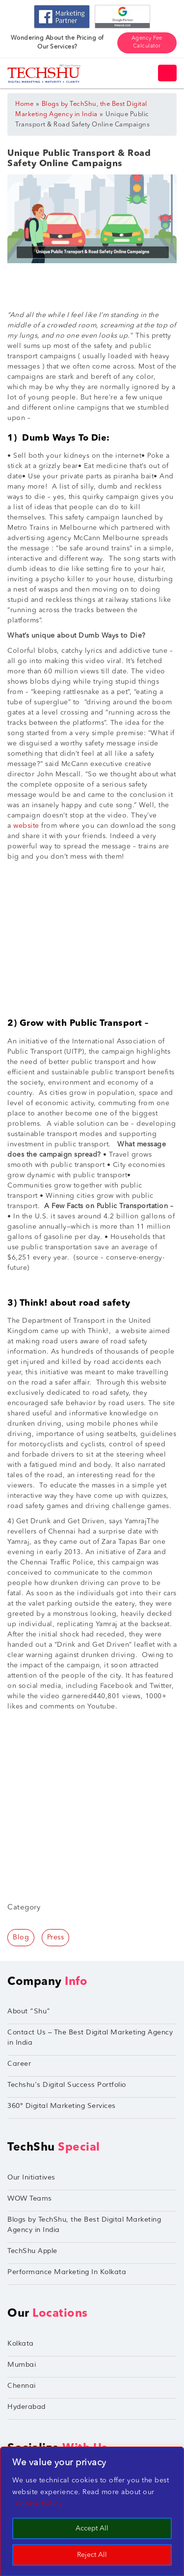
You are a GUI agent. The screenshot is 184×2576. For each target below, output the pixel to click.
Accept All (92, 2528)
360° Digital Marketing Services (61, 2106)
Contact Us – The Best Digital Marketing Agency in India (90, 2037)
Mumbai (21, 2364)
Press (55, 1937)
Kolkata (20, 2343)
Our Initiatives (31, 2177)
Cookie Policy (38, 2504)
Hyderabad (26, 2407)
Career (19, 2063)
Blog (21, 1937)
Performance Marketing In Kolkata (66, 2272)
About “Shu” (29, 2011)
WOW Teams (29, 2198)
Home (24, 104)
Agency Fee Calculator (146, 43)
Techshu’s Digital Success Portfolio (66, 2085)
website (25, 825)
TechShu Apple (32, 2251)
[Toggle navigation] (167, 73)
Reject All (92, 2554)
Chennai (21, 2385)
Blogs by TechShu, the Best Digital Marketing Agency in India (84, 2224)
